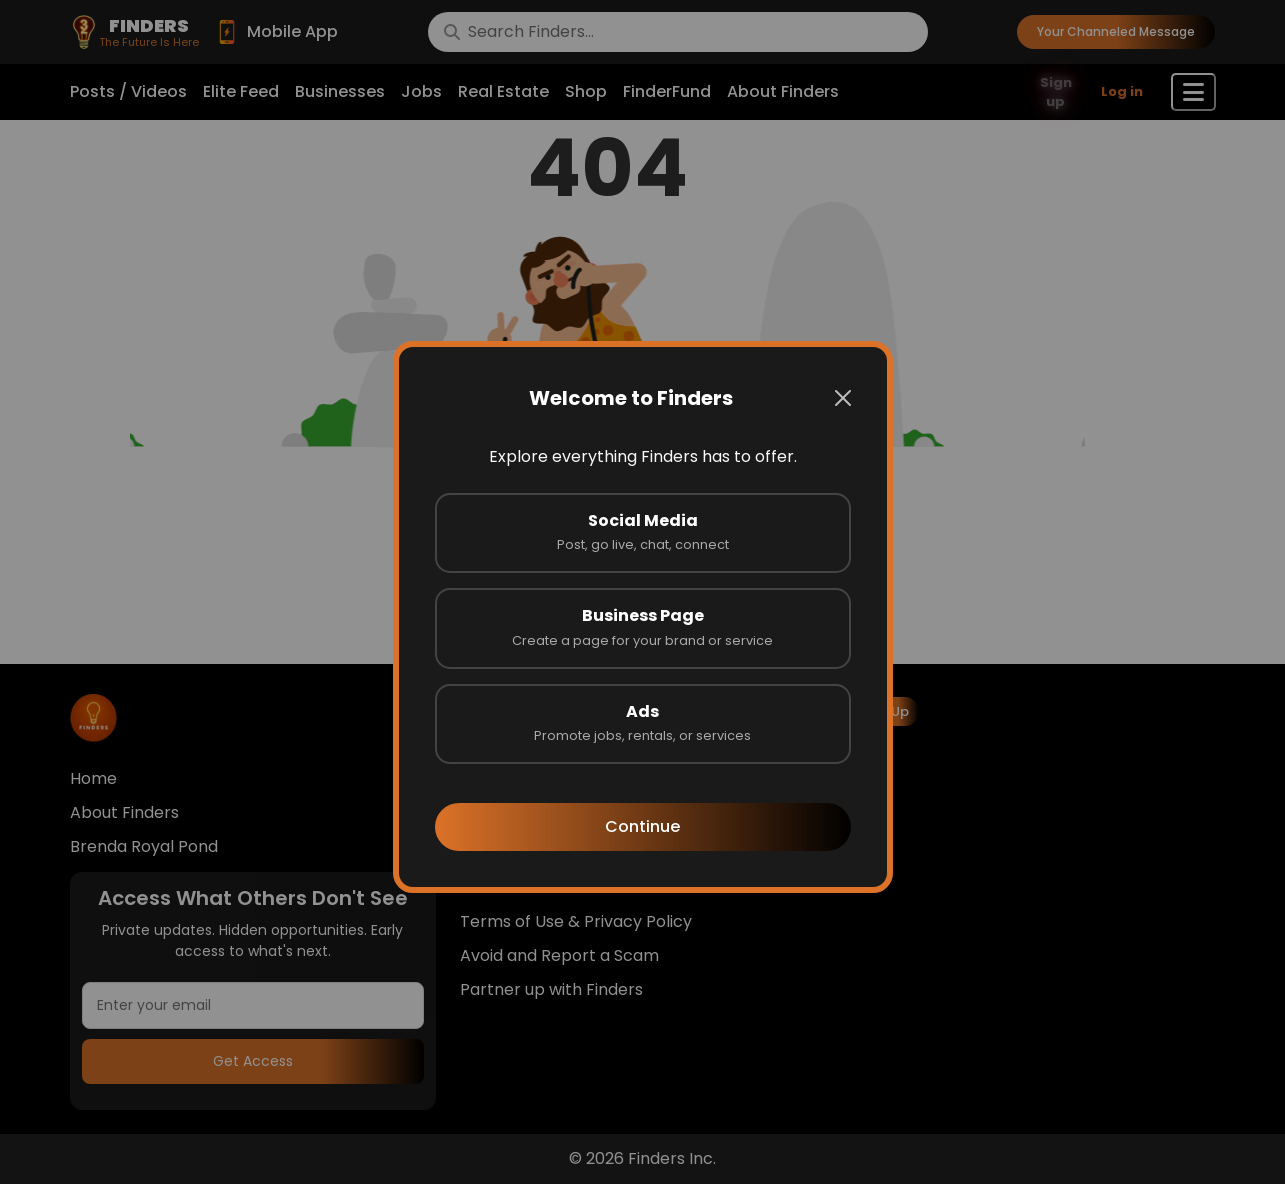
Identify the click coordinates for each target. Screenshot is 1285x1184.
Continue (642, 826)
